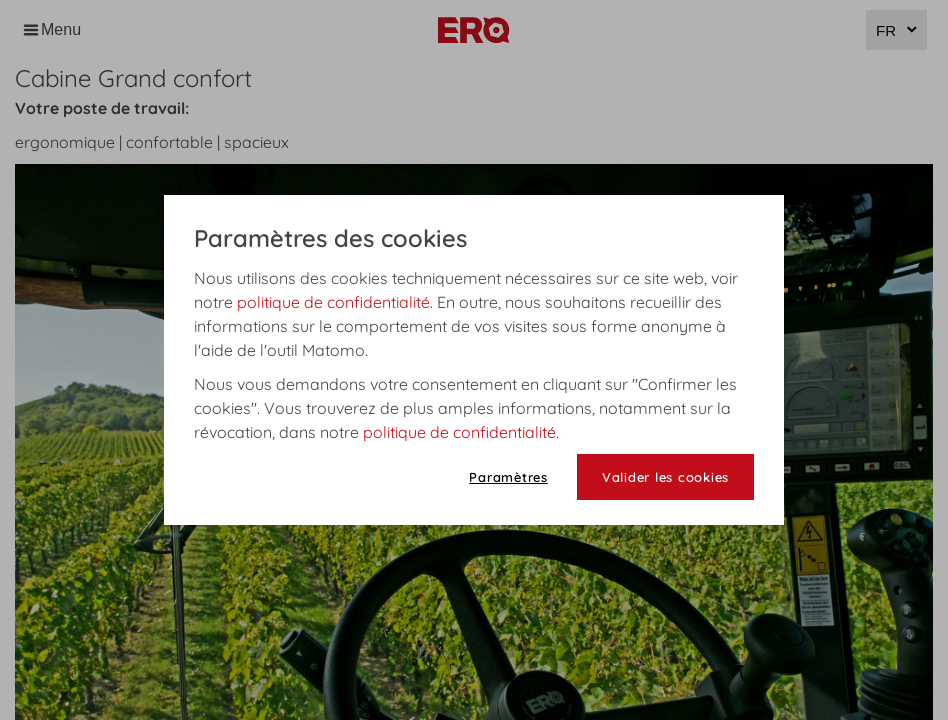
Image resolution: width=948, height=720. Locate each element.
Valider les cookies (665, 477)
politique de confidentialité (333, 302)
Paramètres (508, 477)
